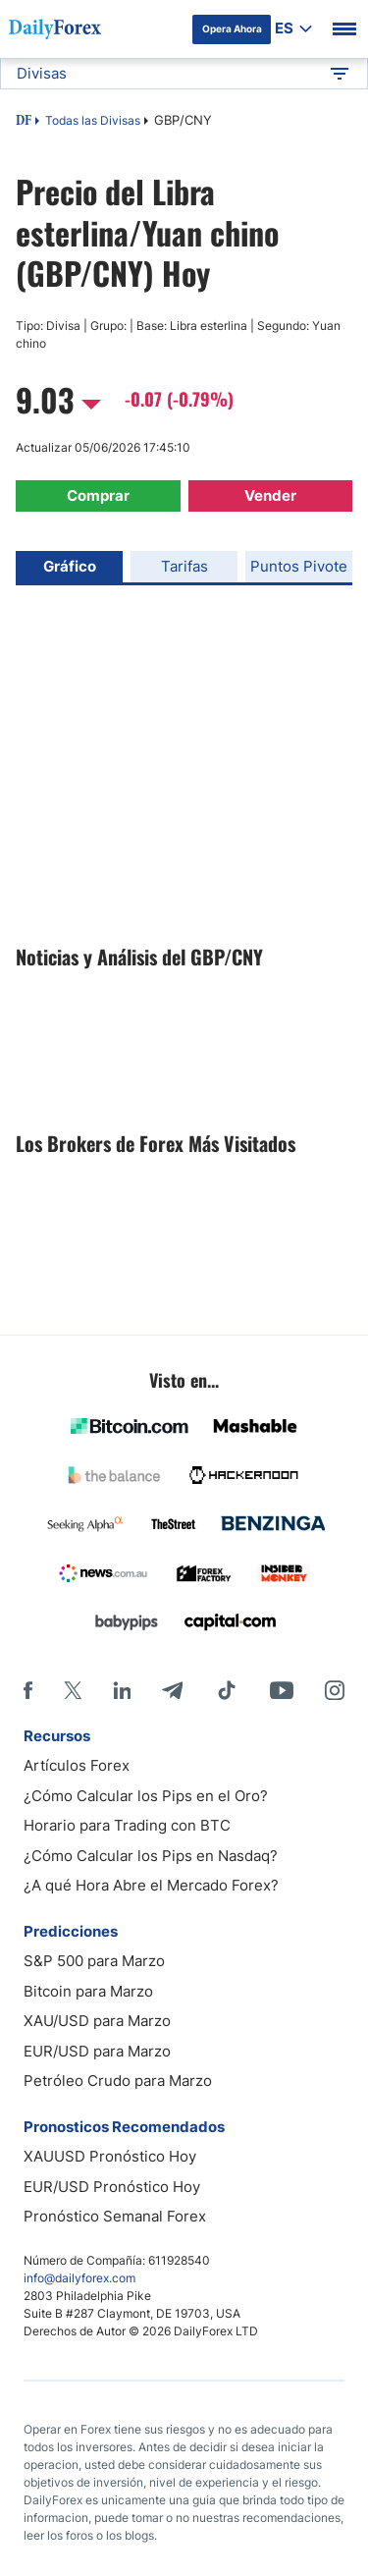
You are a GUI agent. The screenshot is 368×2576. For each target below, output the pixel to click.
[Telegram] (172, 1690)
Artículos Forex (77, 1765)
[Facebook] (28, 1690)
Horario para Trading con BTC (127, 1825)
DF (23, 122)
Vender (270, 495)
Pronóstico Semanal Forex (115, 2216)
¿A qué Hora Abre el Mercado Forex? (151, 1885)
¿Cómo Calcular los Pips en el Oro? (146, 1795)
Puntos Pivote (298, 566)
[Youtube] (281, 1690)
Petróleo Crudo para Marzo (118, 2080)
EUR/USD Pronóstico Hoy (112, 2186)
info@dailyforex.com (79, 2278)
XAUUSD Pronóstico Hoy (110, 2156)
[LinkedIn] (122, 1690)
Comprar (98, 495)
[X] (72, 1690)
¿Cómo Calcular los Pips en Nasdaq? (151, 1855)
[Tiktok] (226, 1690)
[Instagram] (334, 1690)
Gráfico (69, 566)
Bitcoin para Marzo (88, 1991)
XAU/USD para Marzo (97, 2020)
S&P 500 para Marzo (94, 1960)
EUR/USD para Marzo (97, 2051)
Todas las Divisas (92, 120)
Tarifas (184, 566)
